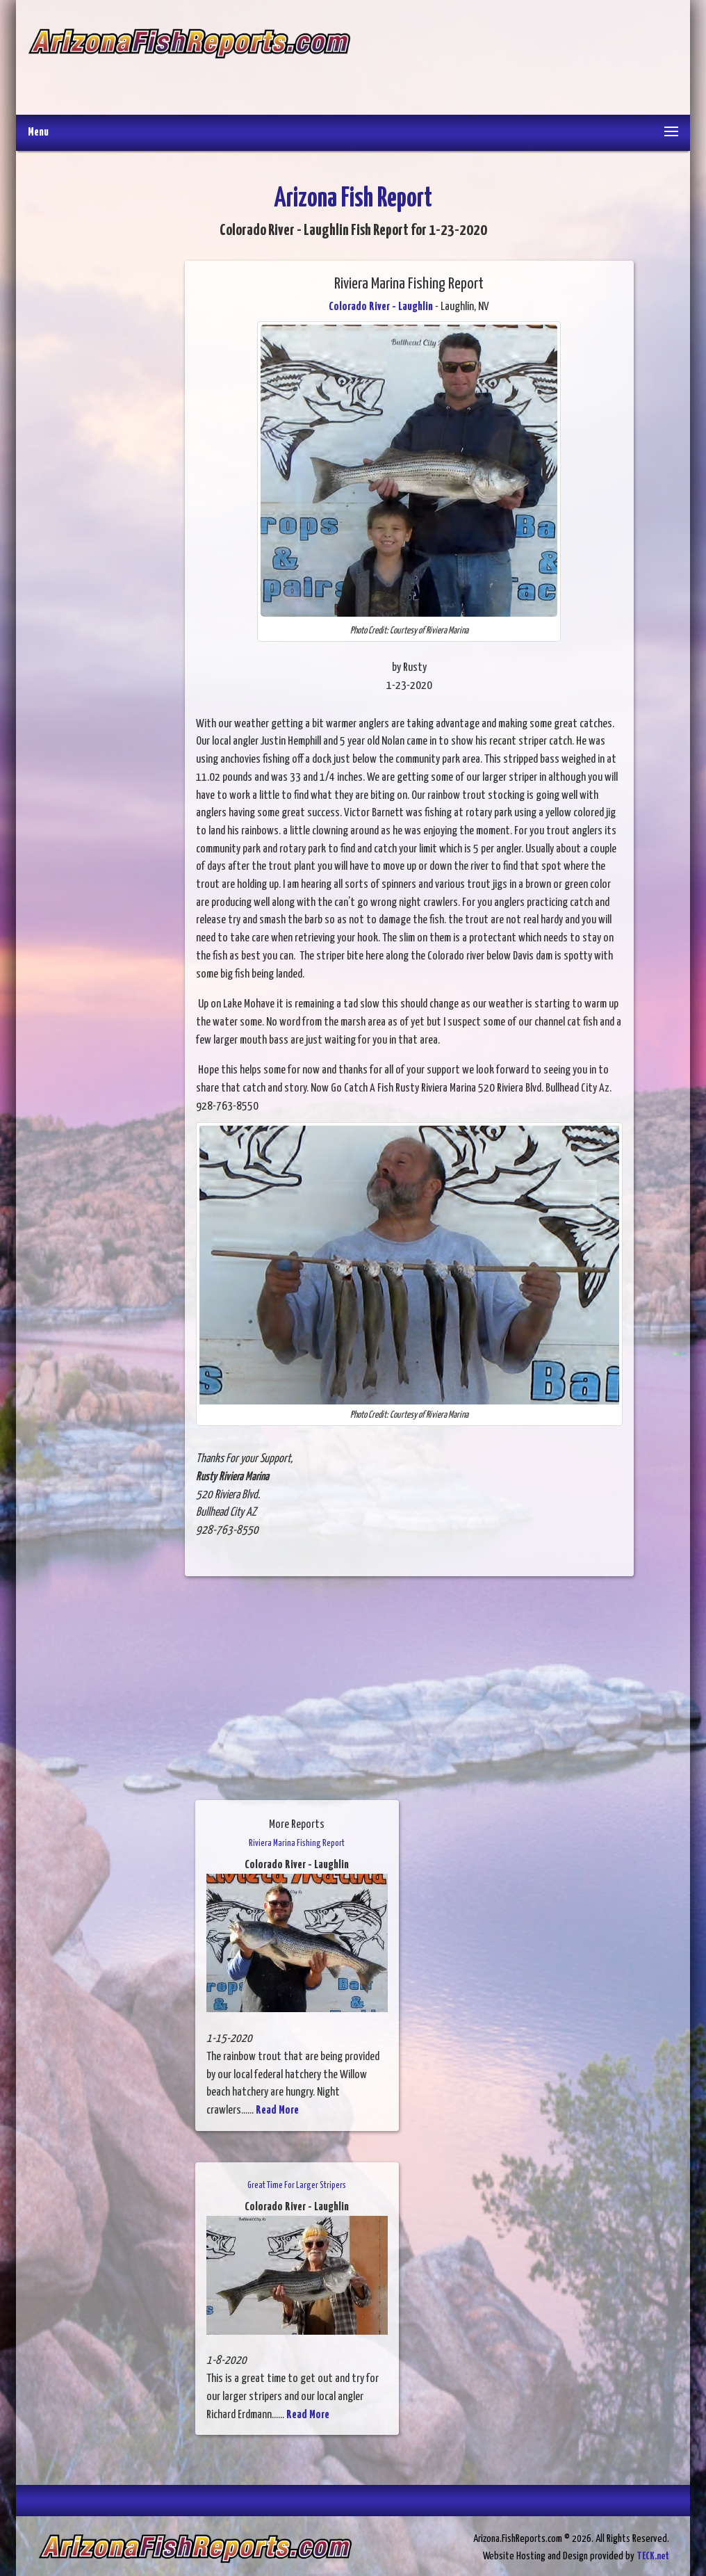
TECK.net (653, 2556)
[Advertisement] (514, 59)
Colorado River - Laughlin (381, 307)
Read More (277, 2110)
